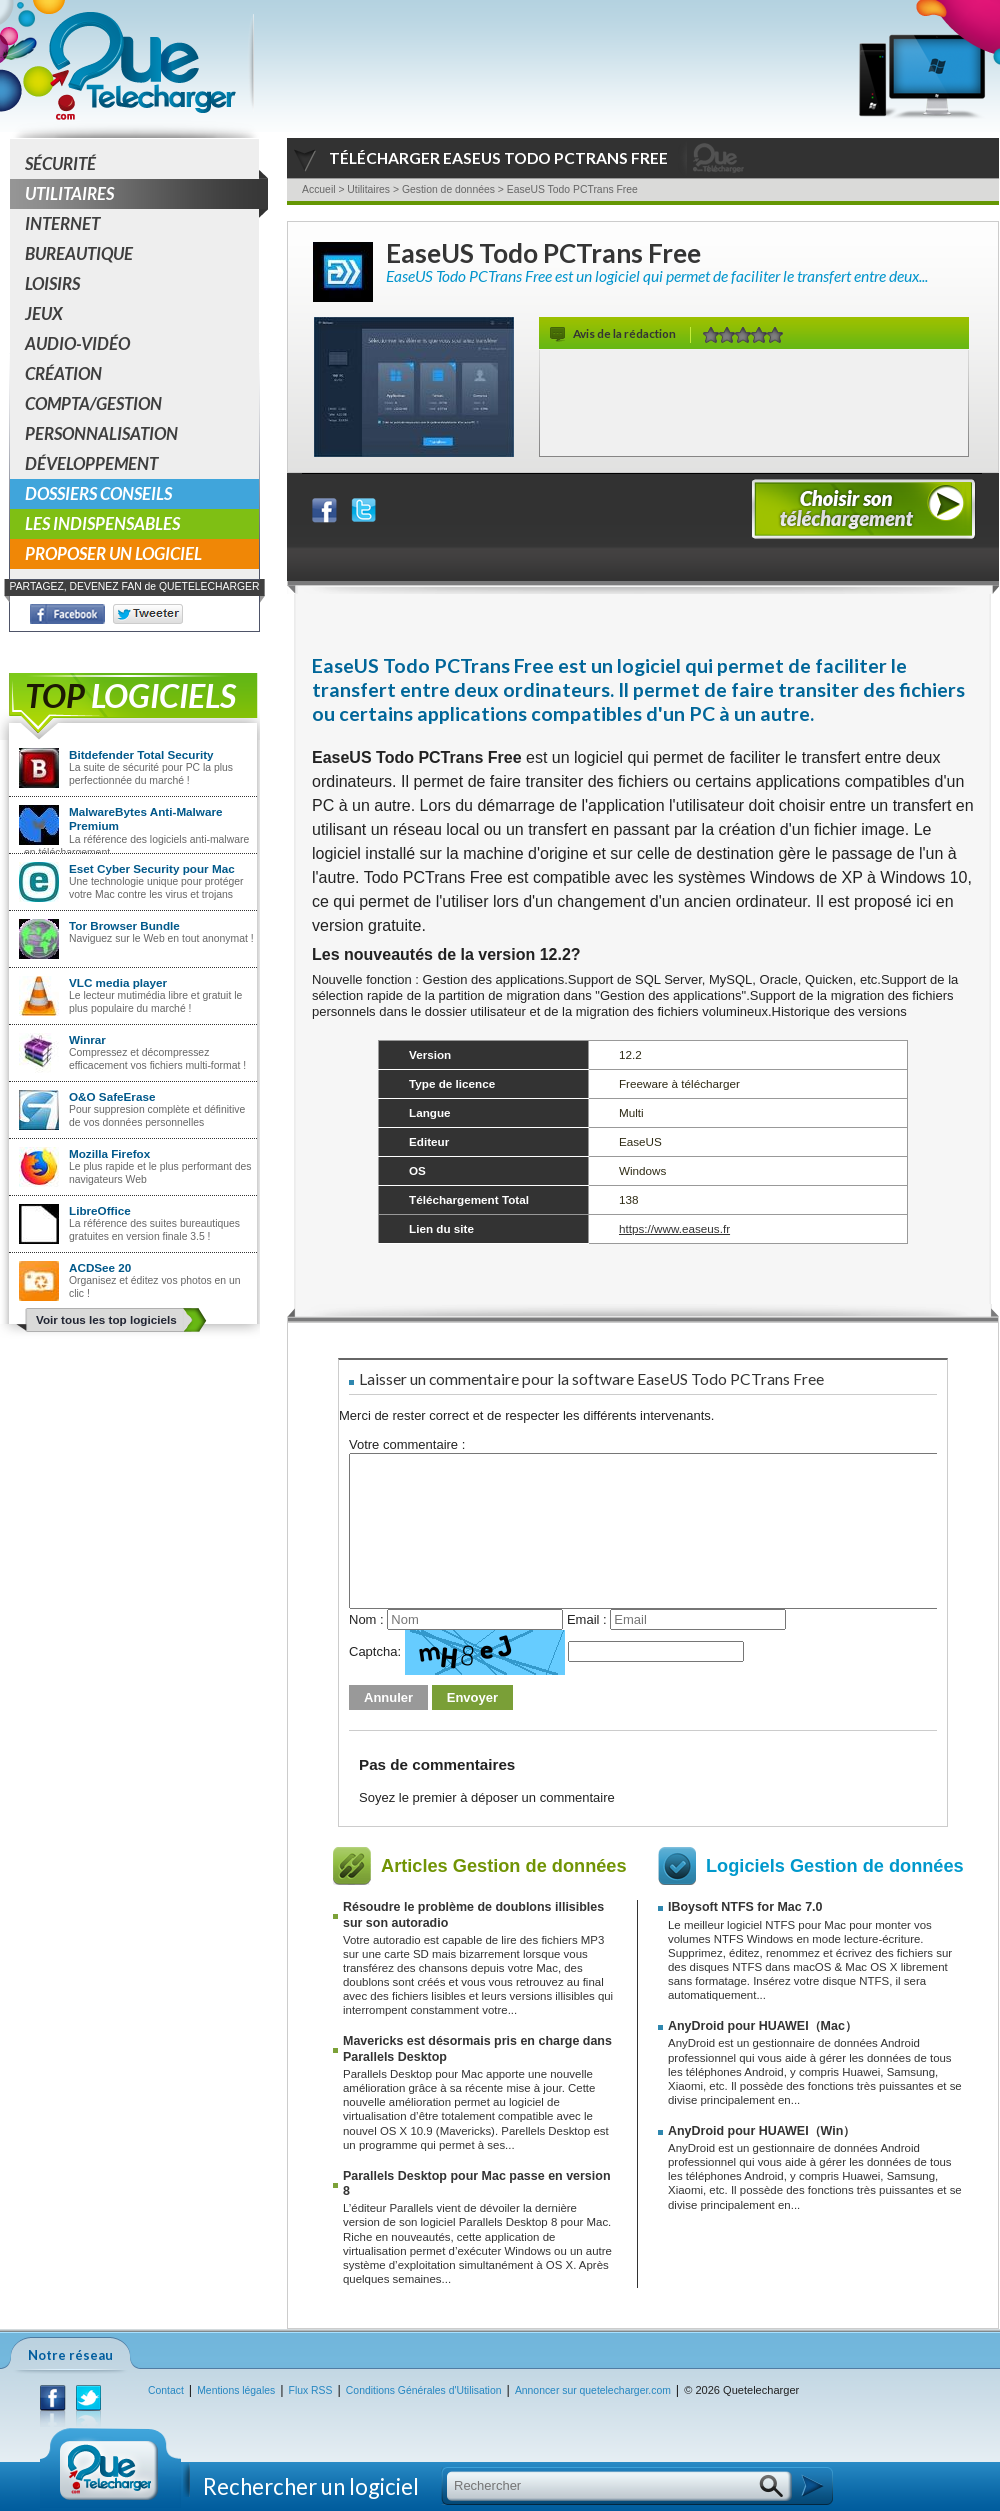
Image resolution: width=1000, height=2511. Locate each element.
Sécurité (60, 163)
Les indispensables (102, 523)
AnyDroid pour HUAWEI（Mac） (762, 2026)
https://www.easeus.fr (674, 1228)
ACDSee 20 (100, 1267)
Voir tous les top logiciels (106, 1319)
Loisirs (52, 283)
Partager (337, 505)
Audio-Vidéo (77, 343)
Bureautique (79, 253)
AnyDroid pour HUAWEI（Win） (761, 2131)
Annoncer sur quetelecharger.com (593, 2390)
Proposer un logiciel (113, 553)
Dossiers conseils (98, 493)
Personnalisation (101, 433)
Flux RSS (311, 2390)
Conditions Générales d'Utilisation (424, 2390)
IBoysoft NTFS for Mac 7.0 (745, 1907)
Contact (166, 2390)
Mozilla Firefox (109, 1153)
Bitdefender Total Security (141, 754)
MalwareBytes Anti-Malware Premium (146, 818)
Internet (62, 223)
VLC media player (118, 982)
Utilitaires (142, 194)
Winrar (87, 1039)
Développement (91, 463)
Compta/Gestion (93, 403)
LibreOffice (100, 1210)
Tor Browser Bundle (124, 925)
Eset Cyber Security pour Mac (152, 868)
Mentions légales (236, 2390)
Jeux (44, 313)
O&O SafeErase (112, 1096)
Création (63, 373)
